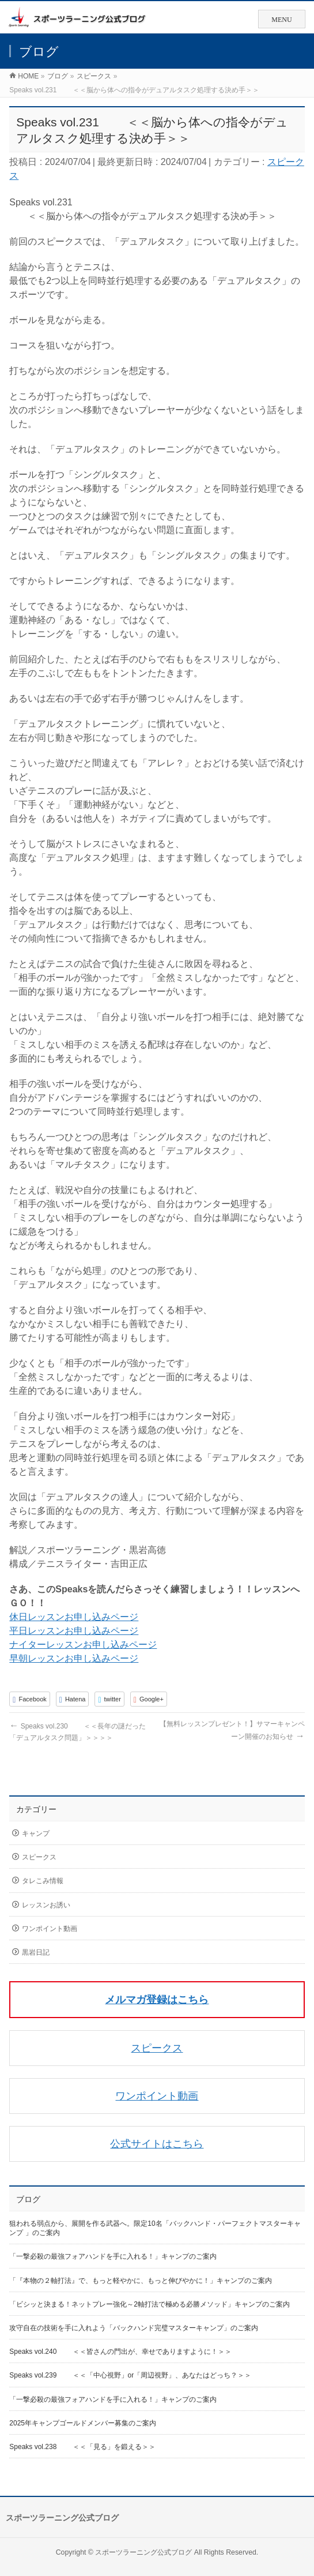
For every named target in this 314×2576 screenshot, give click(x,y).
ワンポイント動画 (49, 1929)
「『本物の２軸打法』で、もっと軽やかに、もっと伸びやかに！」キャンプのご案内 (140, 2281)
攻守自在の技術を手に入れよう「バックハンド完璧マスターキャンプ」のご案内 (133, 2328)
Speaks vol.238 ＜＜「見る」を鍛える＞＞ (82, 2447)
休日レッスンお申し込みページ (73, 1617)
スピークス (39, 1857)
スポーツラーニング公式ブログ (143, 2552)
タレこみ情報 (42, 1881)
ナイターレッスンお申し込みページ (83, 1644)
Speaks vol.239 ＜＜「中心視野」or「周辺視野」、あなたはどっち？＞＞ (130, 2375)
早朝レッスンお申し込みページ (73, 1658)
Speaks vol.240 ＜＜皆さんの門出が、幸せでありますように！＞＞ (120, 2352)
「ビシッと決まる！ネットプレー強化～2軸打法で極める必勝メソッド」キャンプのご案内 (149, 2304)
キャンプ (36, 1833)
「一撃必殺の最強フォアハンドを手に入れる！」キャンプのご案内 (113, 2256)
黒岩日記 (36, 1952)
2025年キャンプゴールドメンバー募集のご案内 (82, 2423)
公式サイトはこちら (156, 2144)
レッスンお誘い (46, 1905)
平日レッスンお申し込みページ (73, 1631)
